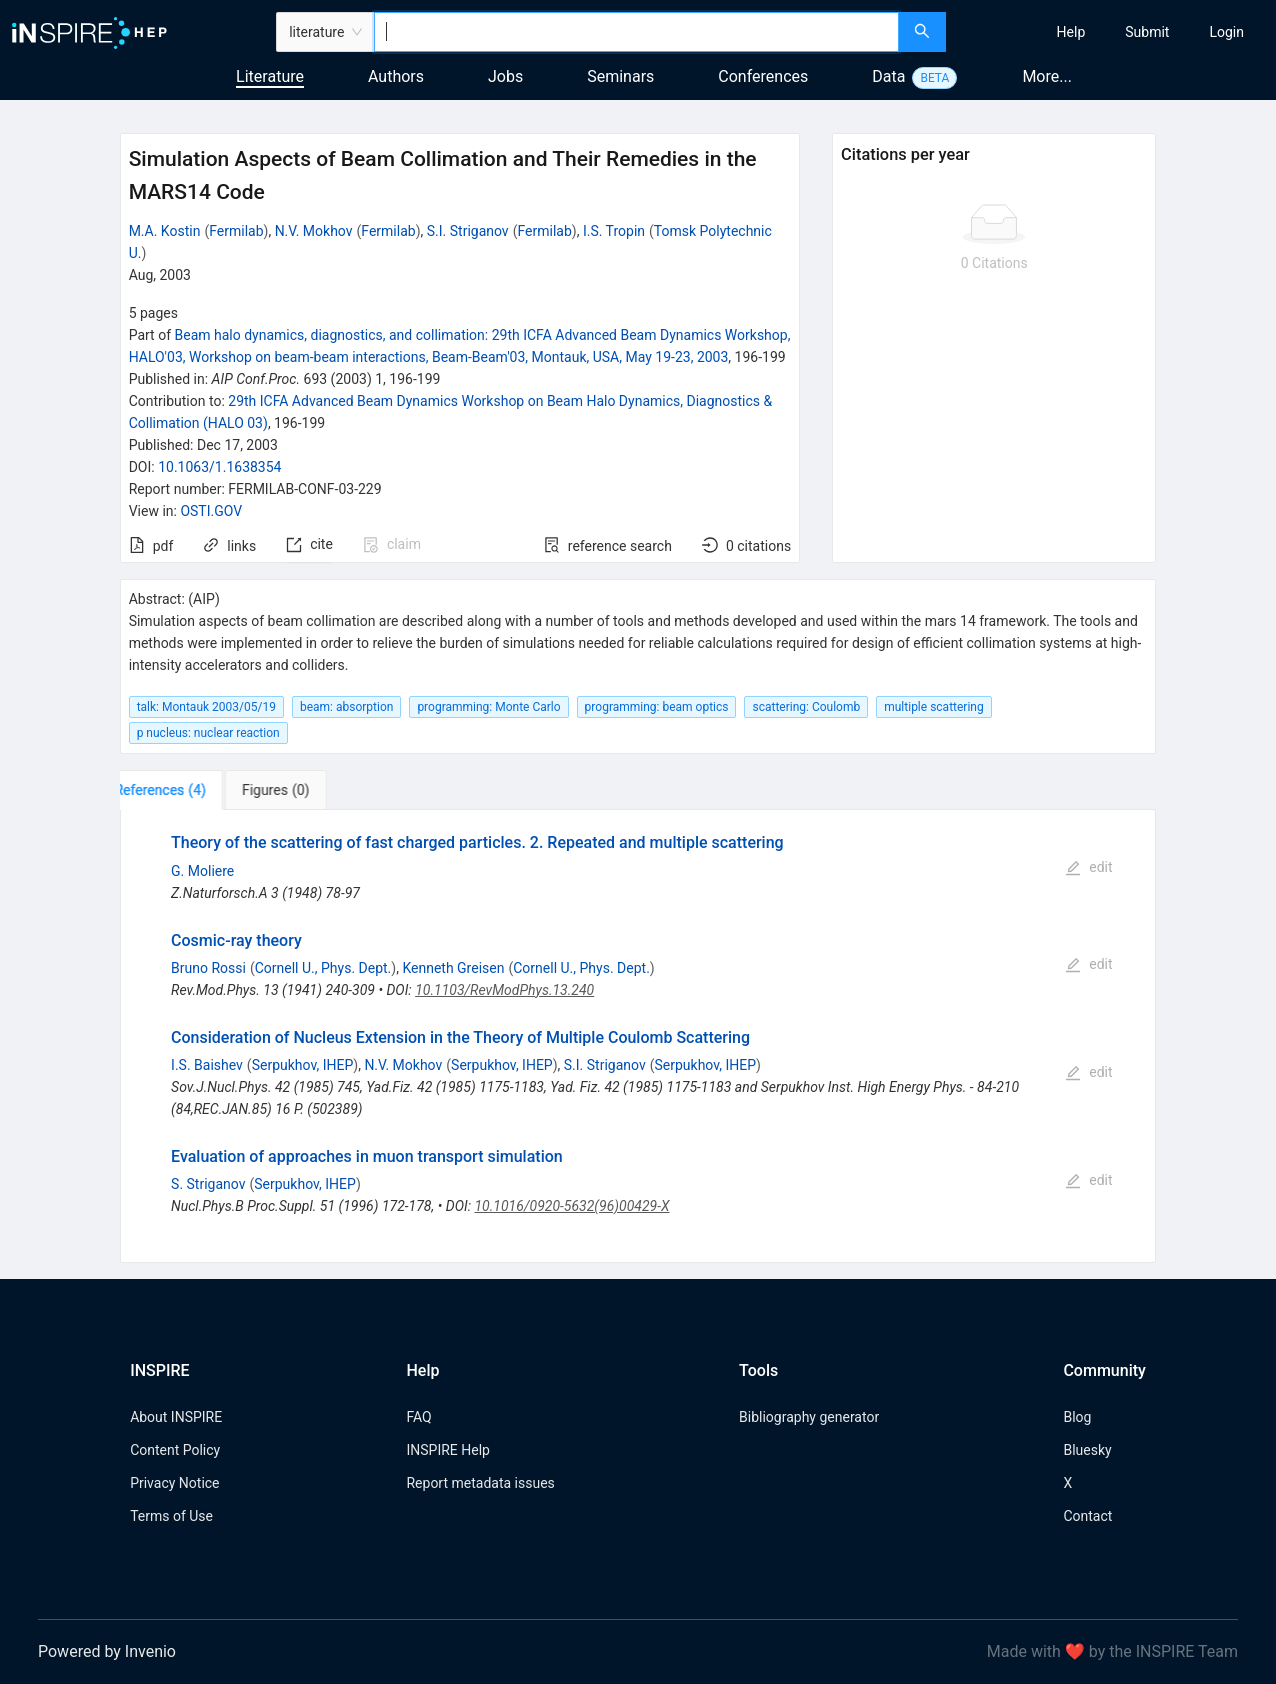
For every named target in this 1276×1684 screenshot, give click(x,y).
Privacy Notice (174, 1483)
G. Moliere (202, 871)
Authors (396, 76)
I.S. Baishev (207, 1065)
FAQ (418, 1417)
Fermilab (236, 231)
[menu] (1113, 32)
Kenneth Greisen (453, 968)
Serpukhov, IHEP (303, 1065)
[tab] (182, 790)
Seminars (620, 76)
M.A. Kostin (165, 231)
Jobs (505, 76)
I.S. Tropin (614, 231)
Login (1226, 32)
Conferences (763, 76)
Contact (1087, 1516)
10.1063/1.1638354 (219, 467)
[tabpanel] (638, 1036)
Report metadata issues (480, 1483)
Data (888, 76)
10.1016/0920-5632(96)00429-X (571, 1206)
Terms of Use (171, 1516)
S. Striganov (208, 1184)
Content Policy (175, 1450)
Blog (1077, 1417)
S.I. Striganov (468, 231)
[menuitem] (1071, 32)
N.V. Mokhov (314, 231)
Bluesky (1087, 1450)
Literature (270, 76)
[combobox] (636, 32)
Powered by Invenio (107, 1651)
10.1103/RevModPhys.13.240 (504, 990)
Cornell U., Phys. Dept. (323, 968)
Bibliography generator (809, 1417)
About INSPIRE (176, 1417)
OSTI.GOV (211, 511)
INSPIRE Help (447, 1450)
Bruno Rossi (208, 968)
